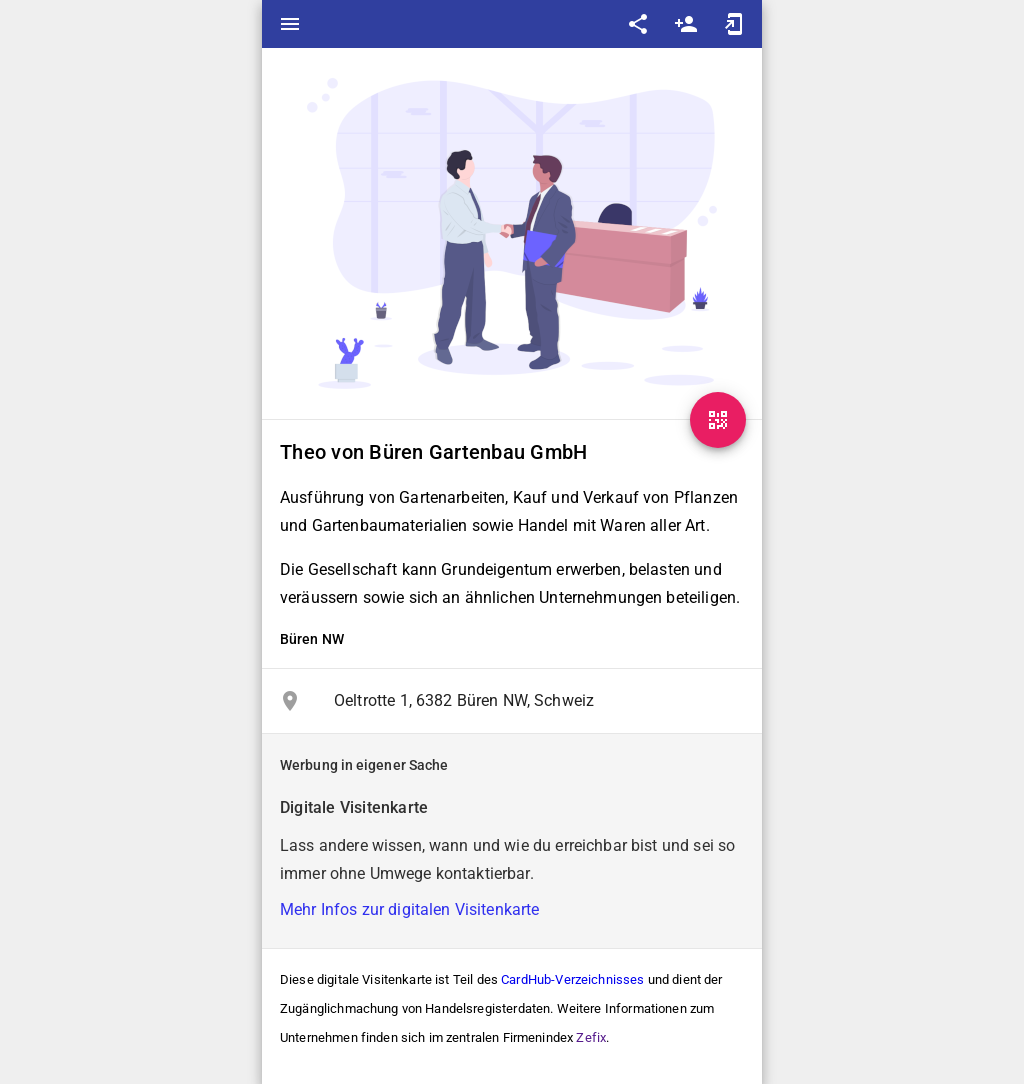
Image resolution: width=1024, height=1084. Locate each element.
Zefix (591, 1037)
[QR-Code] (718, 420)
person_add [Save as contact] (686, 24)
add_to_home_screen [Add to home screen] (734, 24)
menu (290, 24)
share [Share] (638, 24)
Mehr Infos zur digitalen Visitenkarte (410, 909)
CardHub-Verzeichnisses (572, 979)
